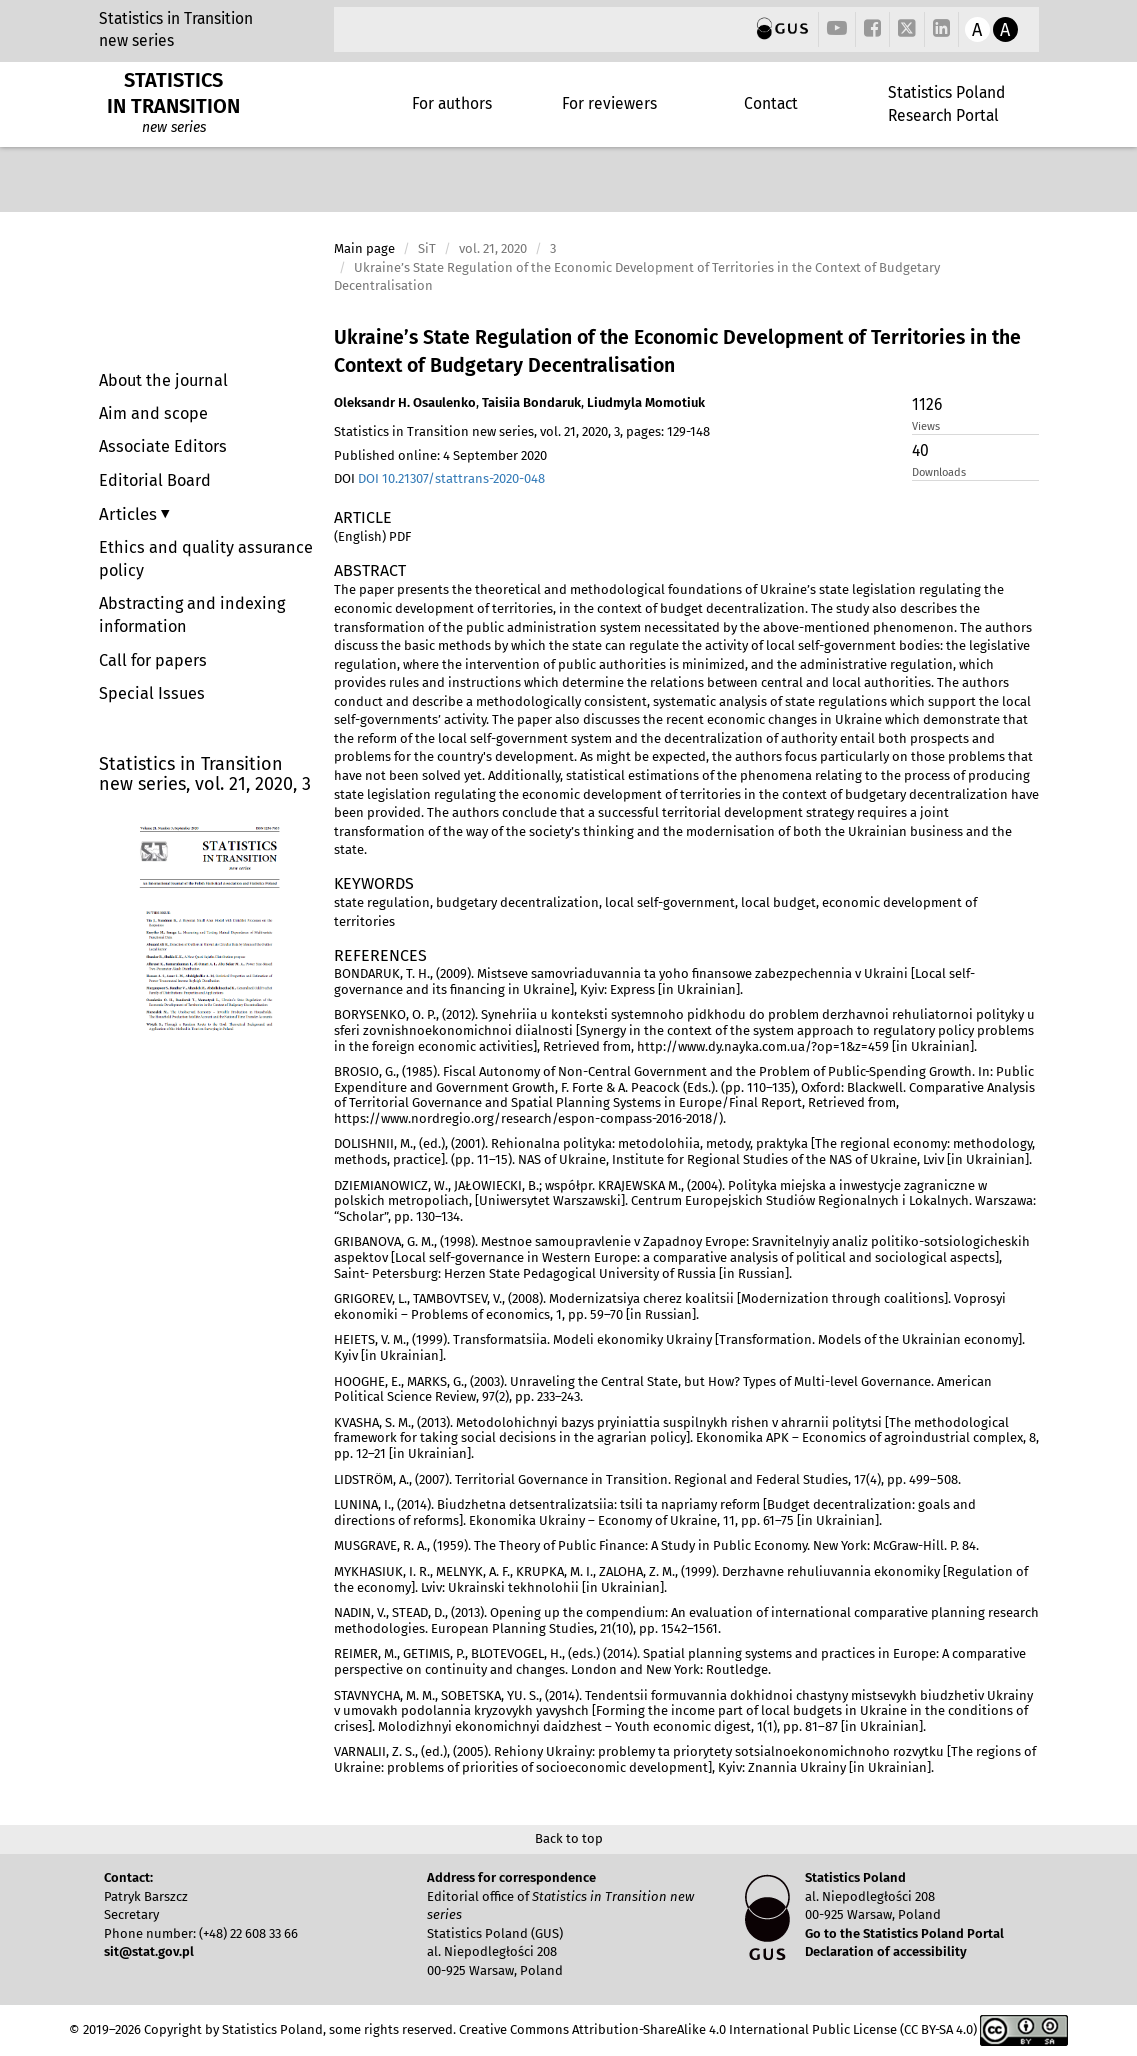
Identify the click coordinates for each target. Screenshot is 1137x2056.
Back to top (569, 1838)
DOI (439, 478)
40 (920, 450)
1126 (927, 404)
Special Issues (152, 693)
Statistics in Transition (176, 18)
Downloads (939, 472)
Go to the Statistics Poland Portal (904, 1933)
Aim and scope (153, 413)
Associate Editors (163, 446)
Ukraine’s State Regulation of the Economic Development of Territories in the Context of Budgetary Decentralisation (677, 351)
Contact (771, 103)
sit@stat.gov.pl (149, 1951)
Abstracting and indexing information (192, 615)
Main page (364, 248)
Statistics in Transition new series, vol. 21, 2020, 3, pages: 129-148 (522, 431)
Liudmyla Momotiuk (646, 402)
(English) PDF (372, 536)
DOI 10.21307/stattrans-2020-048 (451, 478)
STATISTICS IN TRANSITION (173, 93)
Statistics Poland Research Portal (946, 103)
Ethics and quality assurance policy (206, 559)
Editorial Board (155, 480)
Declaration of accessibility (886, 1951)
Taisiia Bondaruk (531, 402)
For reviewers (609, 103)
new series (136, 40)
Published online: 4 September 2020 (440, 455)
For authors (452, 103)
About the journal (163, 380)
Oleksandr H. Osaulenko (405, 402)
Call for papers (153, 660)
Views (926, 426)
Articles (130, 514)
